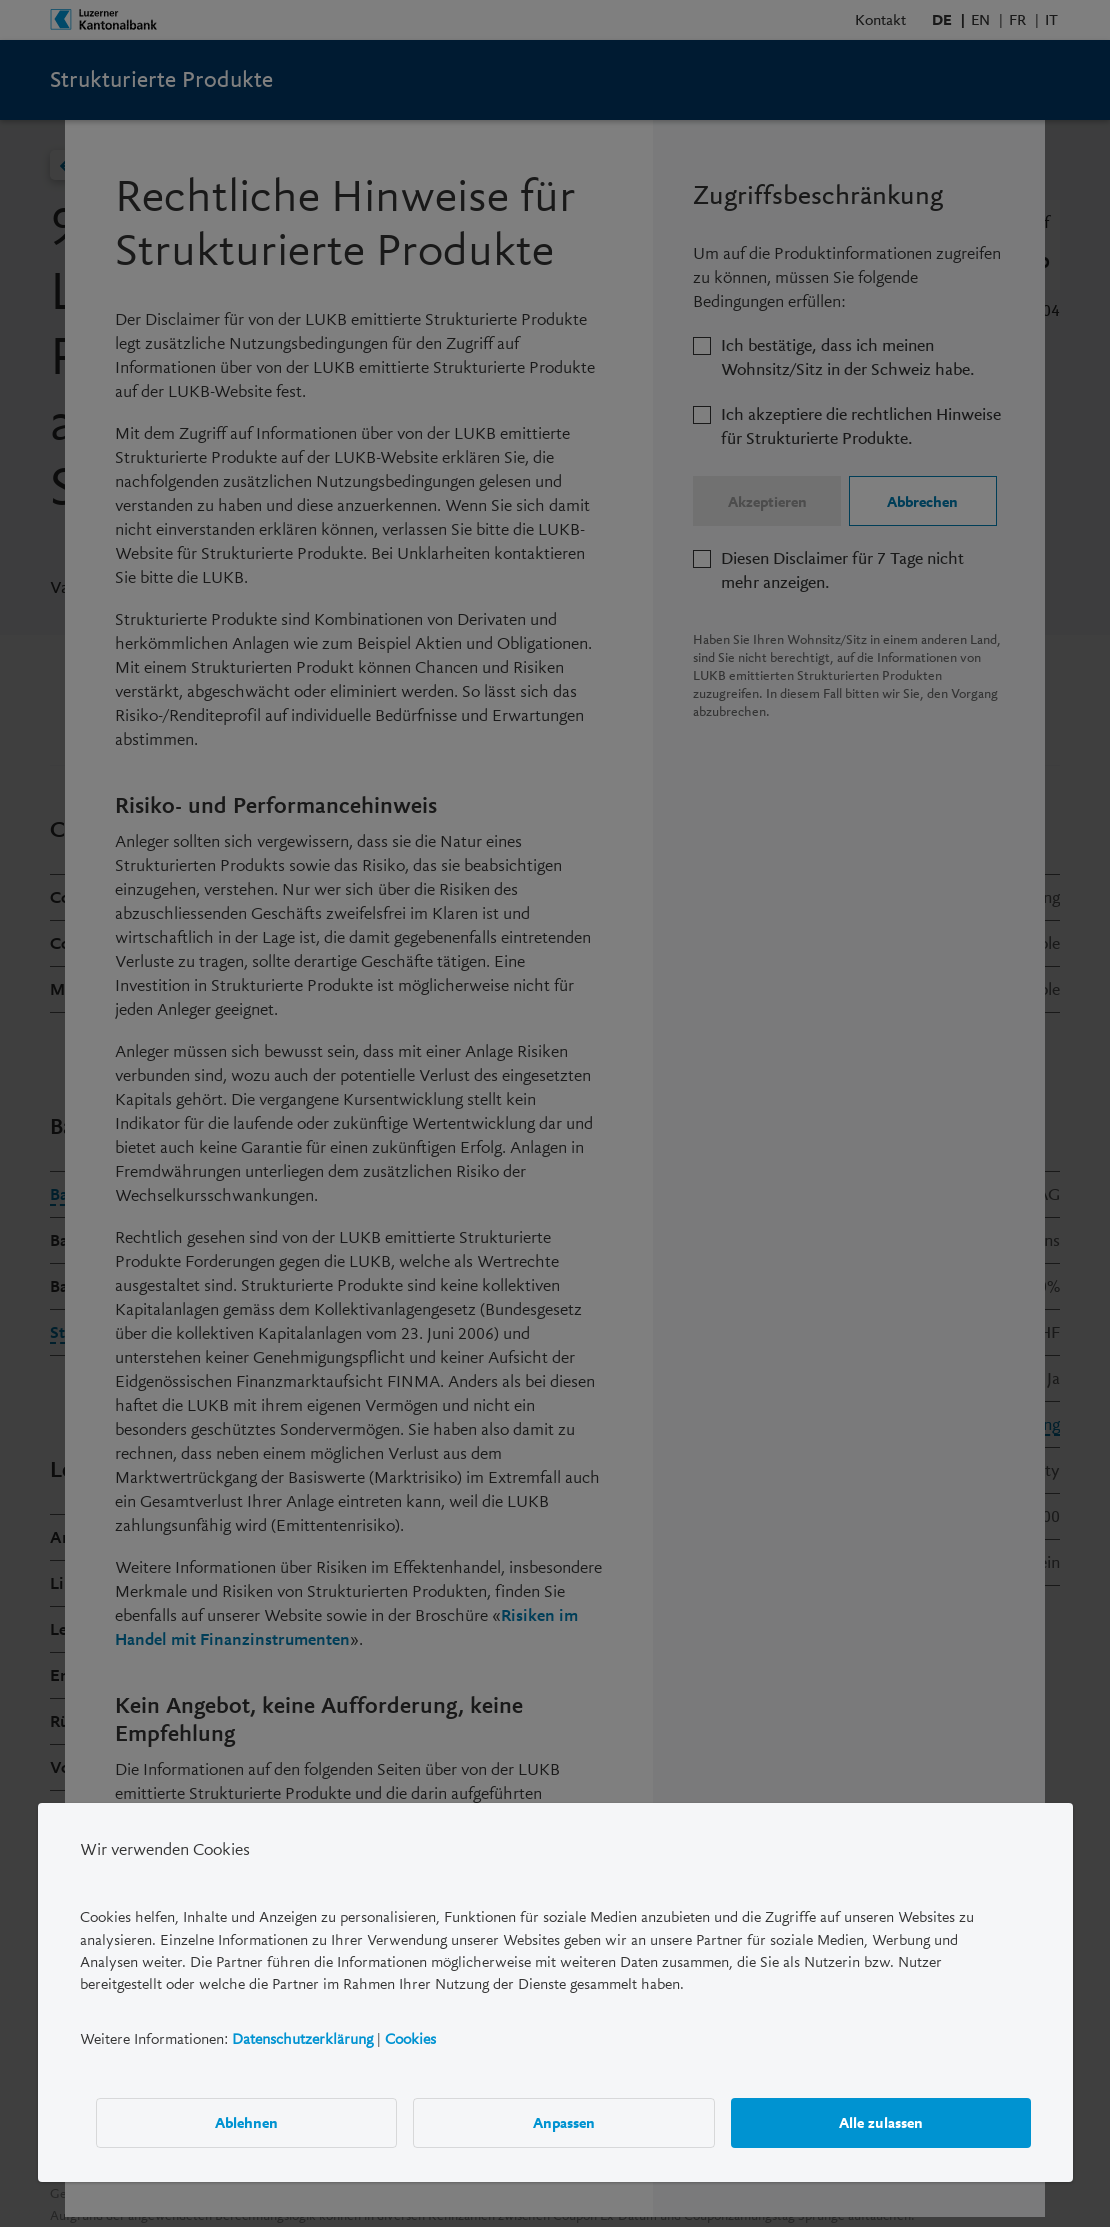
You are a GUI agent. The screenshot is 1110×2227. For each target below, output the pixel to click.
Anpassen (564, 2123)
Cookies (410, 2039)
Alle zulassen (880, 2123)
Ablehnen (246, 2123)
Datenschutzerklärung (302, 2039)
